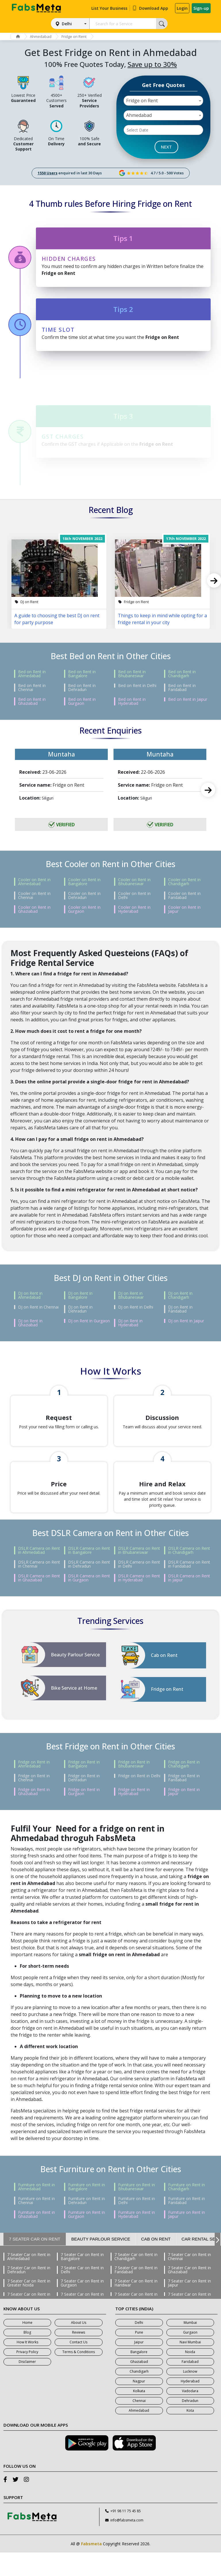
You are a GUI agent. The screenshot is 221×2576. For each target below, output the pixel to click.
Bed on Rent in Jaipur (187, 699)
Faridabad (190, 2385)
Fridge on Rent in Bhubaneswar (134, 1788)
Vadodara (190, 2414)
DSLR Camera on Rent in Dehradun (89, 1588)
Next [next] (208, 790)
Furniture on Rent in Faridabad (186, 2224)
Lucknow (190, 2394)
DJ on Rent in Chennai (38, 1307)
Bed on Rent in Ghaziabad (32, 701)
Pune (139, 2355)
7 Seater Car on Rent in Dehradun (28, 2293)
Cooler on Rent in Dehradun (84, 896)
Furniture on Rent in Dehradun (86, 2224)
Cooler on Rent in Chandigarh (184, 882)
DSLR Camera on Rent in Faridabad (189, 1588)
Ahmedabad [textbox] (139, 115)
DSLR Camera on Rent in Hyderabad (139, 1601)
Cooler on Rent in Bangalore (84, 882)
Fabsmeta (91, 2567)
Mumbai (190, 2346)
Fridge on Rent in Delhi (139, 1799)
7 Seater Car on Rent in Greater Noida (28, 2307)
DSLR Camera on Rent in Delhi (139, 1588)
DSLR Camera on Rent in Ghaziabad (39, 1601)
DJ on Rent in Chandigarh (180, 1295)
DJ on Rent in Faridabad (180, 1309)
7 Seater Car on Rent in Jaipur (189, 2307)
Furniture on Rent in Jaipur (186, 2238)
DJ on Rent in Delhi (135, 1307)
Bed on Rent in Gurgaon (82, 701)
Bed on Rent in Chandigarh (182, 674)
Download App (150, 8)
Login (182, 8)
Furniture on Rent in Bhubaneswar (136, 2210)
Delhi (67, 23)
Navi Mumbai (190, 2365)
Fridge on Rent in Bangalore (84, 1788)
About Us (78, 2346)
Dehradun (190, 2424)
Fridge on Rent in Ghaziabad (34, 1815)
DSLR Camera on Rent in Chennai (39, 1588)
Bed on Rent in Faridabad (182, 688)
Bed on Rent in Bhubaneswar (132, 674)
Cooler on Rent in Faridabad (184, 896)
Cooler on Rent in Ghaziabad (34, 909)
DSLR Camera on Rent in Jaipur (189, 1601)
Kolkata (139, 2414)
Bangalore (138, 2375)
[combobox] (163, 101)
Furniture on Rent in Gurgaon (86, 2238)
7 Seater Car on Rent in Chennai (189, 2280)
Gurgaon (190, 2355)
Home (27, 2346)
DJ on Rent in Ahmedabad (30, 1295)
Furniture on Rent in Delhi (136, 2224)
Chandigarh (139, 2394)
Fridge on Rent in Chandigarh (184, 1788)
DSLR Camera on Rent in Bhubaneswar (139, 1574)
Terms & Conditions (78, 2375)
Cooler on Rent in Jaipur (184, 909)
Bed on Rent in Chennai (32, 688)
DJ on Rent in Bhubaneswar (131, 1295)
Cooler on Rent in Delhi (134, 896)
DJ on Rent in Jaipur (186, 1321)
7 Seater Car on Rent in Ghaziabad (189, 2293)
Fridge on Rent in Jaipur (184, 1815)
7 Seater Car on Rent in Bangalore (82, 2280)
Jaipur (139, 2365)
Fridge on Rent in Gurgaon (84, 1815)
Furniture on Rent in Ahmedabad (36, 2210)
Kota (190, 2434)
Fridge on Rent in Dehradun (84, 1801)
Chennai (139, 2424)
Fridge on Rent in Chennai (34, 1801)
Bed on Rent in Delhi (137, 686)
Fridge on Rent (76, 36)
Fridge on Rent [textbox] (142, 100)
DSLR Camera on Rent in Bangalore (89, 1574)
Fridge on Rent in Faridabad (184, 1801)
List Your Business (109, 8)
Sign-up (201, 8)
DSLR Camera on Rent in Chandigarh (189, 1574)
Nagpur (139, 2404)
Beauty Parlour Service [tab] (100, 2262)
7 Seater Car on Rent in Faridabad (135, 2293)
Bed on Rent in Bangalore (82, 674)
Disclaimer (27, 2385)
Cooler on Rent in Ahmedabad (34, 882)
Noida (190, 2375)
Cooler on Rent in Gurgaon (84, 909)
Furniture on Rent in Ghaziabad (36, 2238)
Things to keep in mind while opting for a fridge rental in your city (162, 619)
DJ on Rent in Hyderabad (130, 1323)
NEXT (166, 147)
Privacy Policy (27, 2375)
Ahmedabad (42, 36)
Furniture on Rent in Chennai (36, 2224)
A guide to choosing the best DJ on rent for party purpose (56, 619)
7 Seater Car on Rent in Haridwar (135, 2307)
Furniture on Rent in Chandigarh (186, 2210)
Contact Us (78, 2365)
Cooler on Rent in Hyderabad (134, 909)
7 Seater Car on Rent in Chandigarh (135, 2280)
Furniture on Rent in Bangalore (86, 2210)
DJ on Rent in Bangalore (80, 1295)
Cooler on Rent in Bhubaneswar (134, 882)
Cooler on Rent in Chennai (34, 896)
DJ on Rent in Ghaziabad (30, 1323)
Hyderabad (190, 2404)
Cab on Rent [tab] (156, 2262)
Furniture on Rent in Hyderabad (136, 2238)
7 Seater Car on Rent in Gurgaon (82, 2307)
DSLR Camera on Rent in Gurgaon (89, 1601)
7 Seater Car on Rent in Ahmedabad (28, 2280)
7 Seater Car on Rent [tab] (34, 2262)
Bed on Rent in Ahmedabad (32, 674)
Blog (27, 2355)
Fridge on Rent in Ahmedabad (34, 1788)
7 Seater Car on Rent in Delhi (82, 2293)
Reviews (78, 2355)
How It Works (27, 2365)
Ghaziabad (139, 2385)
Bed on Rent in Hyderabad (132, 701)
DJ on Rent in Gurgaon (89, 1321)
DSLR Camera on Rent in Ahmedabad (39, 1574)
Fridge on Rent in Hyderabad (134, 1815)
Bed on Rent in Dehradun (82, 688)
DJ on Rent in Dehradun (80, 1309)
